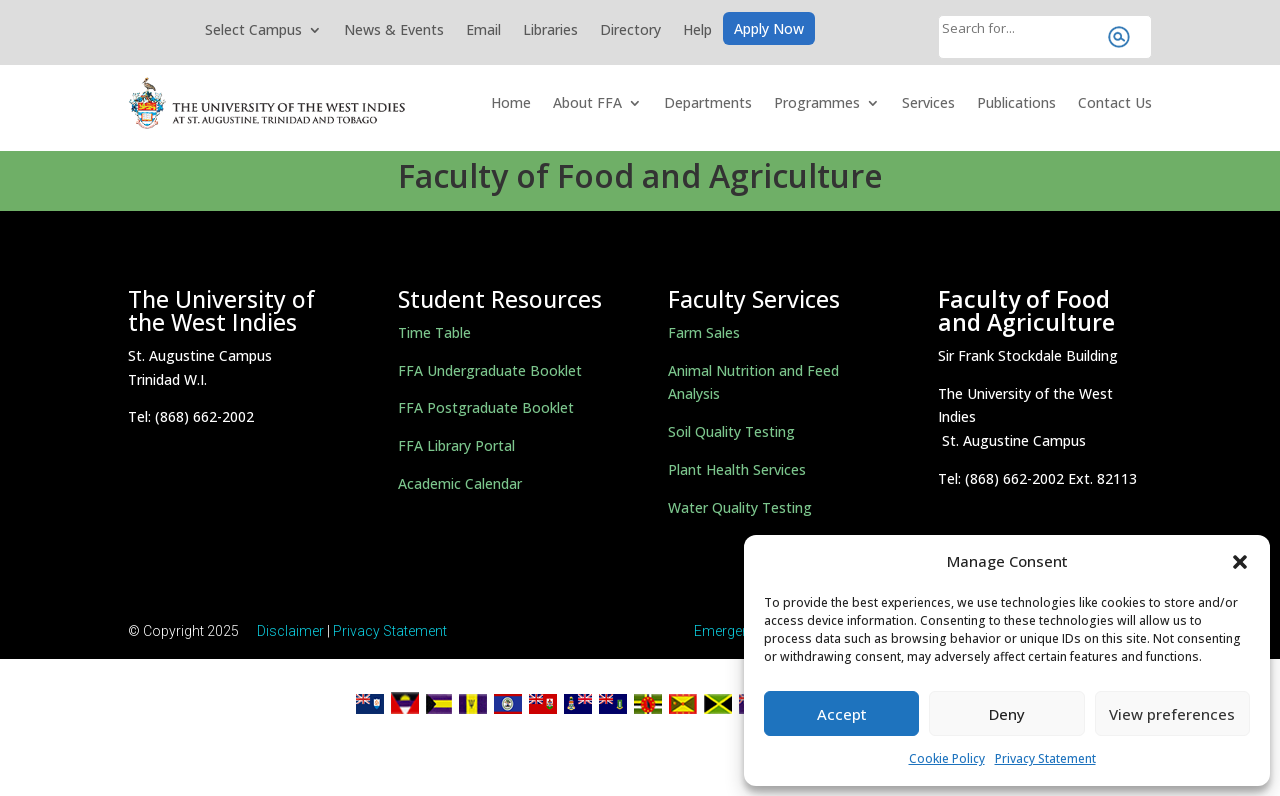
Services (928, 102)
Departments (708, 102)
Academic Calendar (460, 483)
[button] (1240, 562)
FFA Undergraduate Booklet (490, 370)
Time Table (434, 332)
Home (511, 102)
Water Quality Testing (740, 507)
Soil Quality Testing (731, 431)
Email (483, 31)
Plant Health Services (737, 469)
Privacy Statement (1045, 758)
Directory (630, 31)
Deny (1007, 714)
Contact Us (1115, 102)
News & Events (394, 31)
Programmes (817, 102)
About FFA (587, 102)
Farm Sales (704, 332)
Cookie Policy (947, 758)
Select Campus (253, 31)
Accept (842, 714)
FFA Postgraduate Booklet (486, 407)
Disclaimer (290, 631)
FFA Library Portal (456, 445)
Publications (1016, 102)
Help (697, 31)
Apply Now (769, 30)
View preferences (1172, 714)
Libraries (550, 31)
